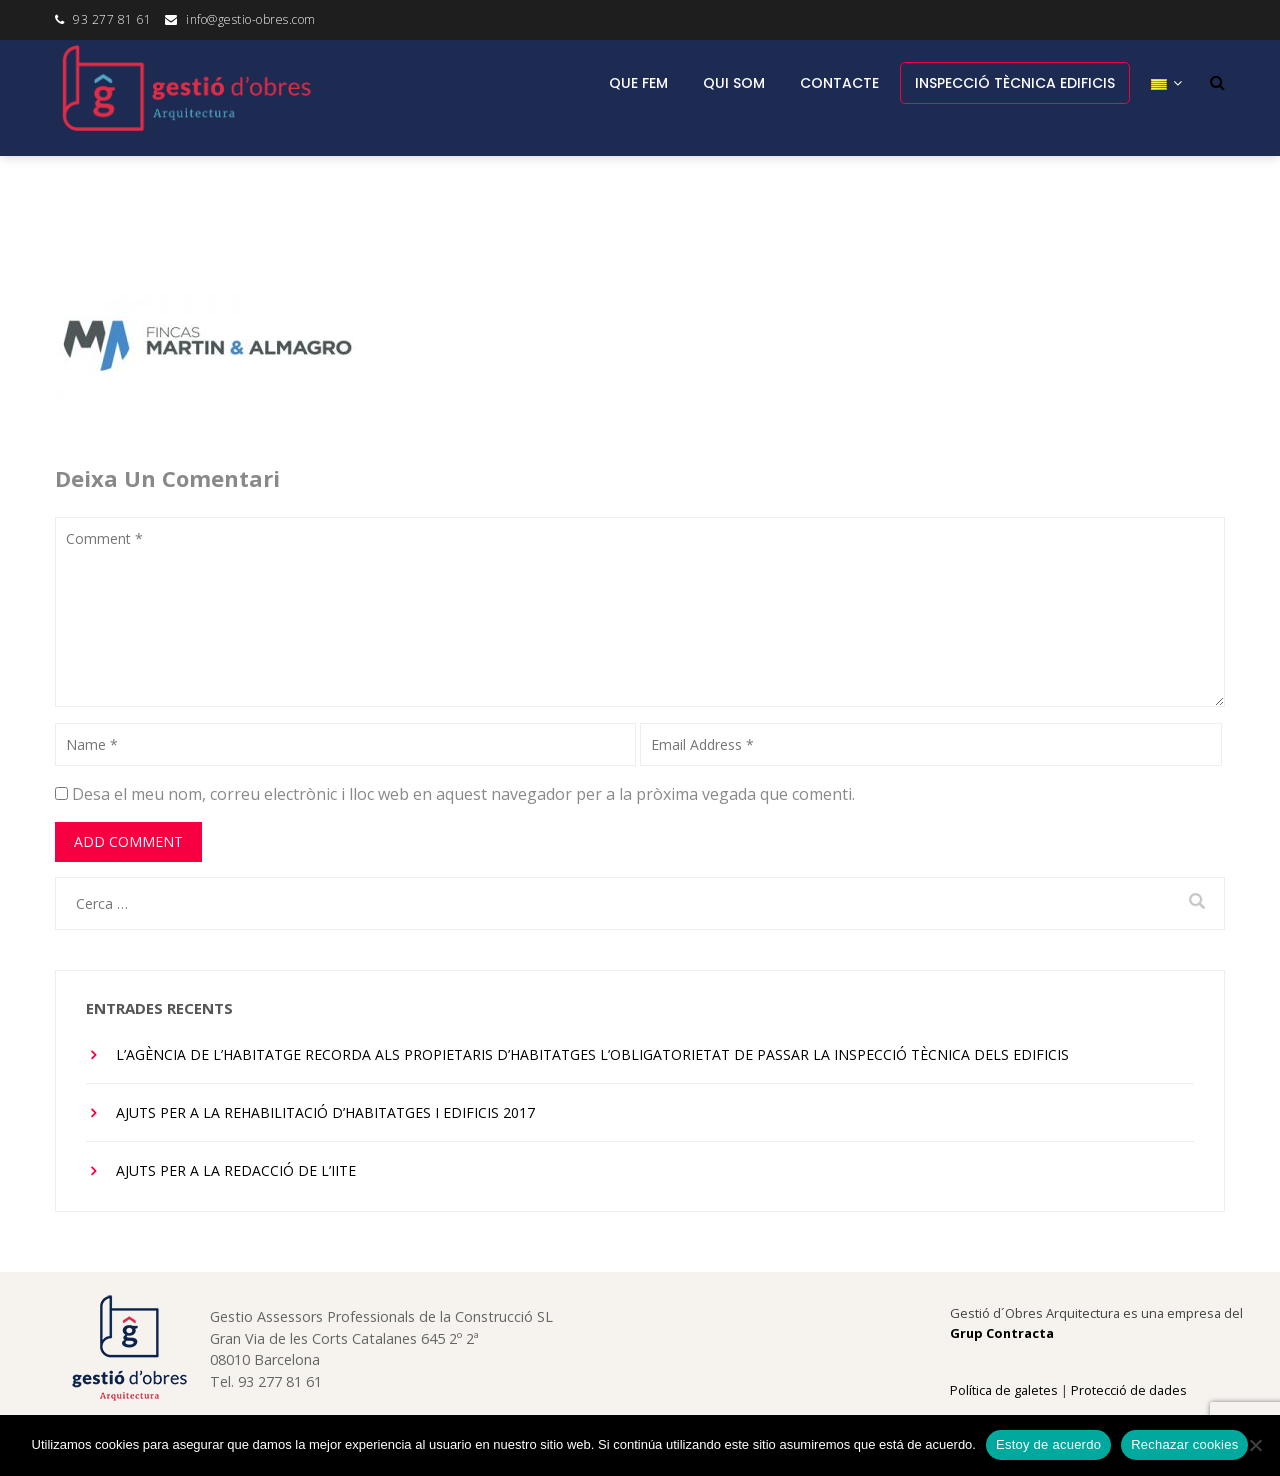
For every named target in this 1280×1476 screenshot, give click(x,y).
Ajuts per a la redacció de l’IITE (236, 1170)
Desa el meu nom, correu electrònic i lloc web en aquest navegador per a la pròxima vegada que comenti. (463, 794)
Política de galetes (1004, 1390)
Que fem (638, 83)
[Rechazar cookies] (1255, 1445)
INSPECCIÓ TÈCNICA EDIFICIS (1015, 83)
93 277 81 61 (112, 19)
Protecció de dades (1129, 1390)
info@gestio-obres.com (251, 19)
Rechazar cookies (1184, 1444)
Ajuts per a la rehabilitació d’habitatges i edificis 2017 (325, 1112)
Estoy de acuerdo (1048, 1444)
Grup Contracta (1002, 1333)
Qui (734, 83)
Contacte (839, 83)
